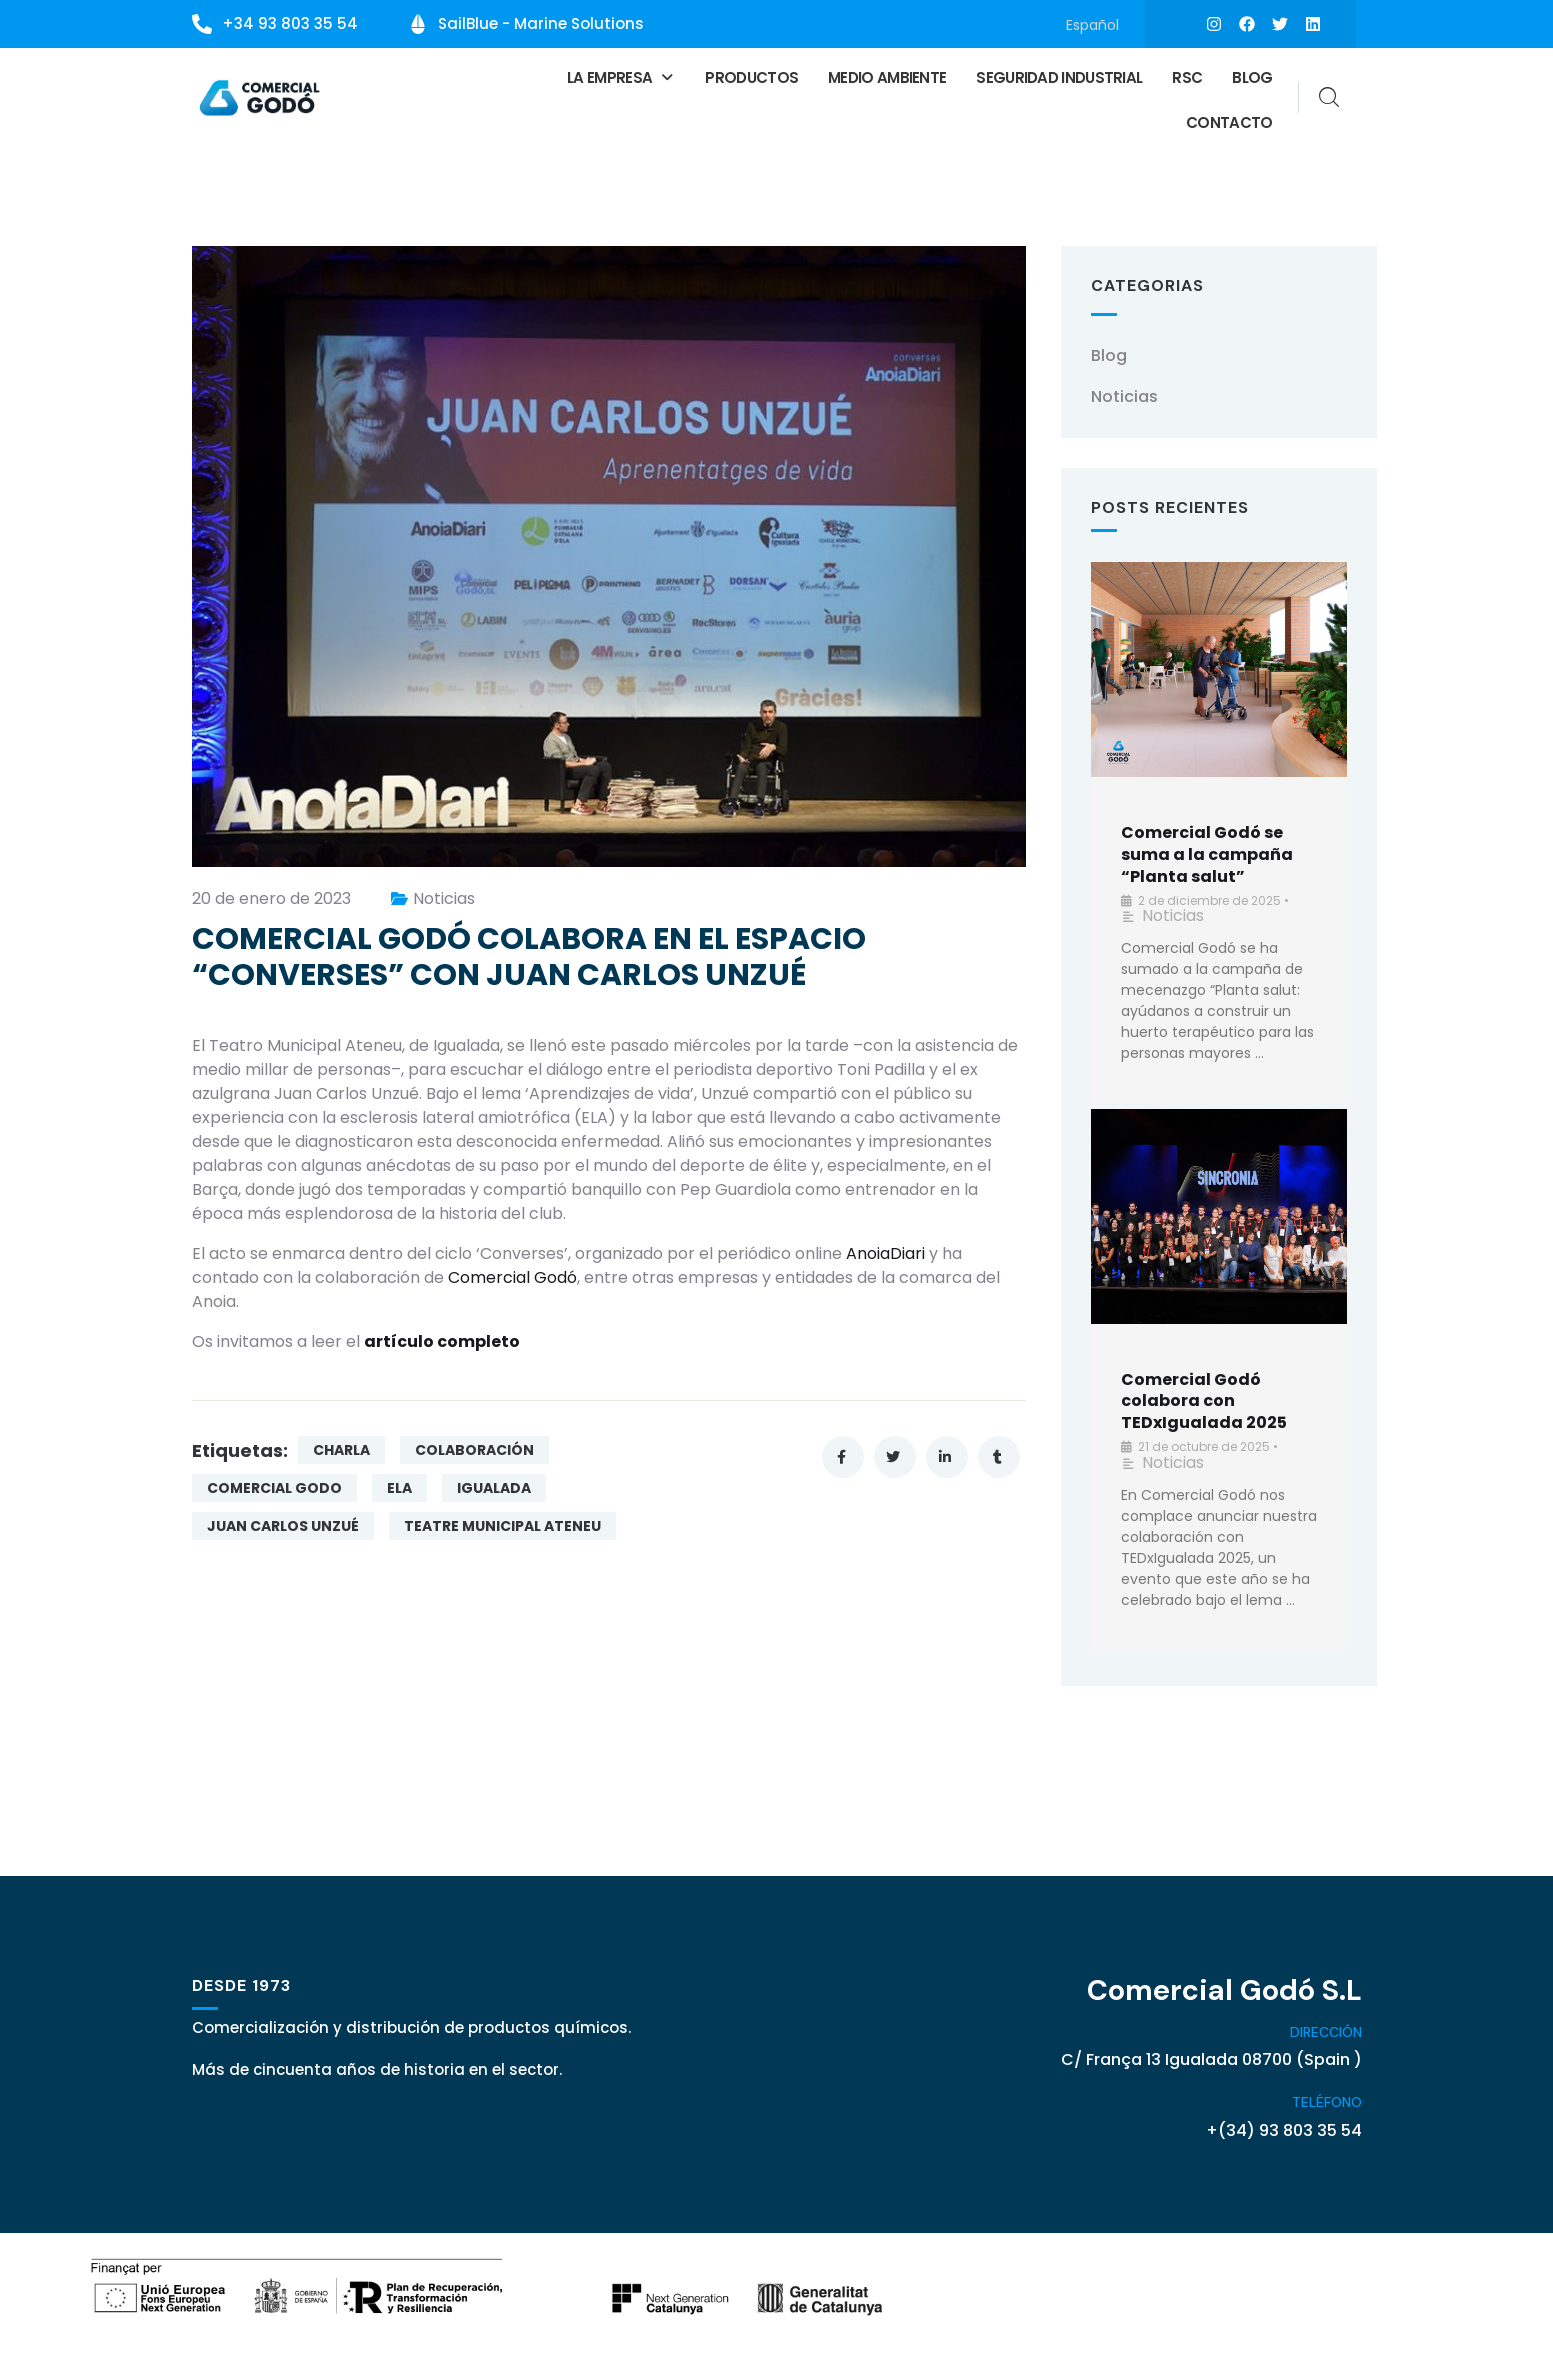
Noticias (444, 895)
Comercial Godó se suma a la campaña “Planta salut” (1207, 851)
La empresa (621, 75)
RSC (1187, 75)
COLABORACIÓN (474, 1447)
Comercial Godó (512, 1274)
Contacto (1229, 120)
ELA (399, 1485)
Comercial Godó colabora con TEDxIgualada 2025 (1204, 1397)
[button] (621, 75)
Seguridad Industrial (1059, 75)
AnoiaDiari (885, 1250)
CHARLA (341, 1447)
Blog (1252, 75)
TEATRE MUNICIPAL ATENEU (502, 1523)
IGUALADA (494, 1485)
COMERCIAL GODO (274, 1485)
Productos (751, 75)
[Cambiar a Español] (1092, 24)
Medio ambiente (887, 75)
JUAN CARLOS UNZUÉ (283, 1523)
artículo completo (442, 1338)
